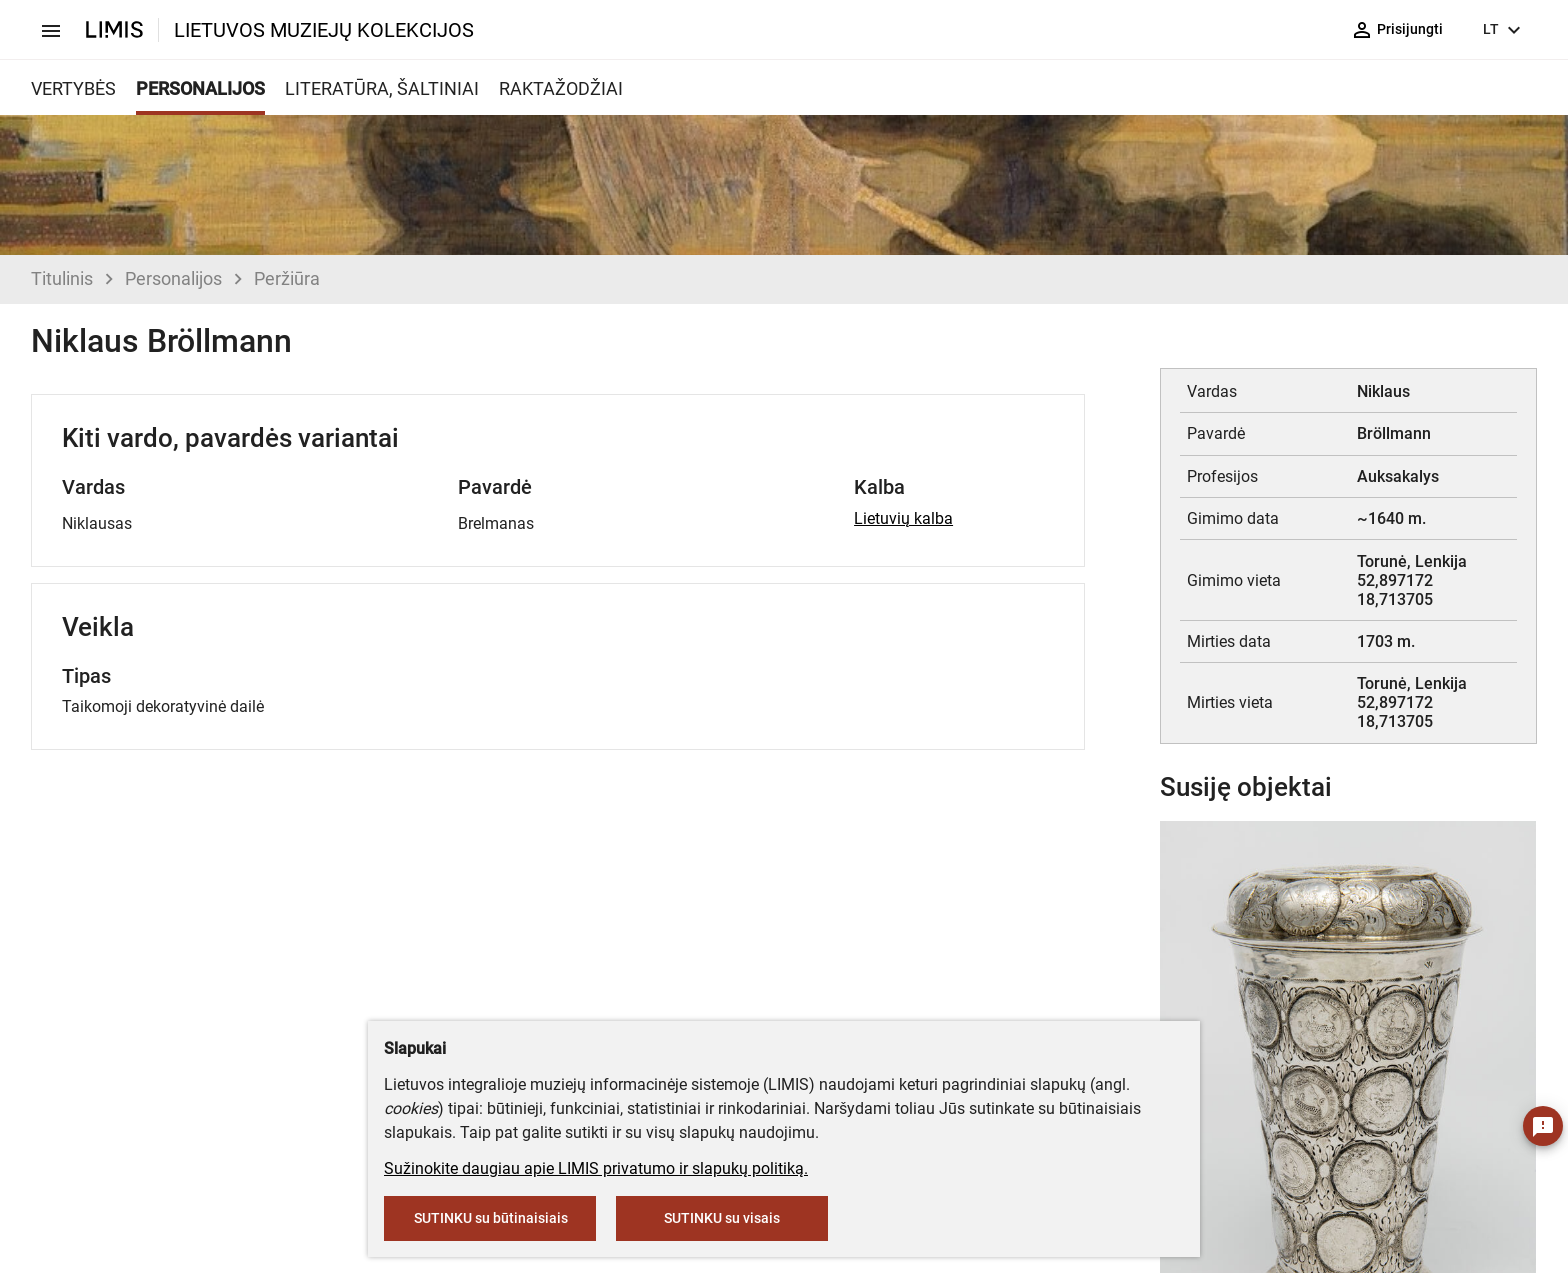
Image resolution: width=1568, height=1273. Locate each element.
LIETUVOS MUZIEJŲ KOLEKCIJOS (324, 30)
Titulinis (62, 278)
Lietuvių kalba (903, 518)
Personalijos (173, 278)
